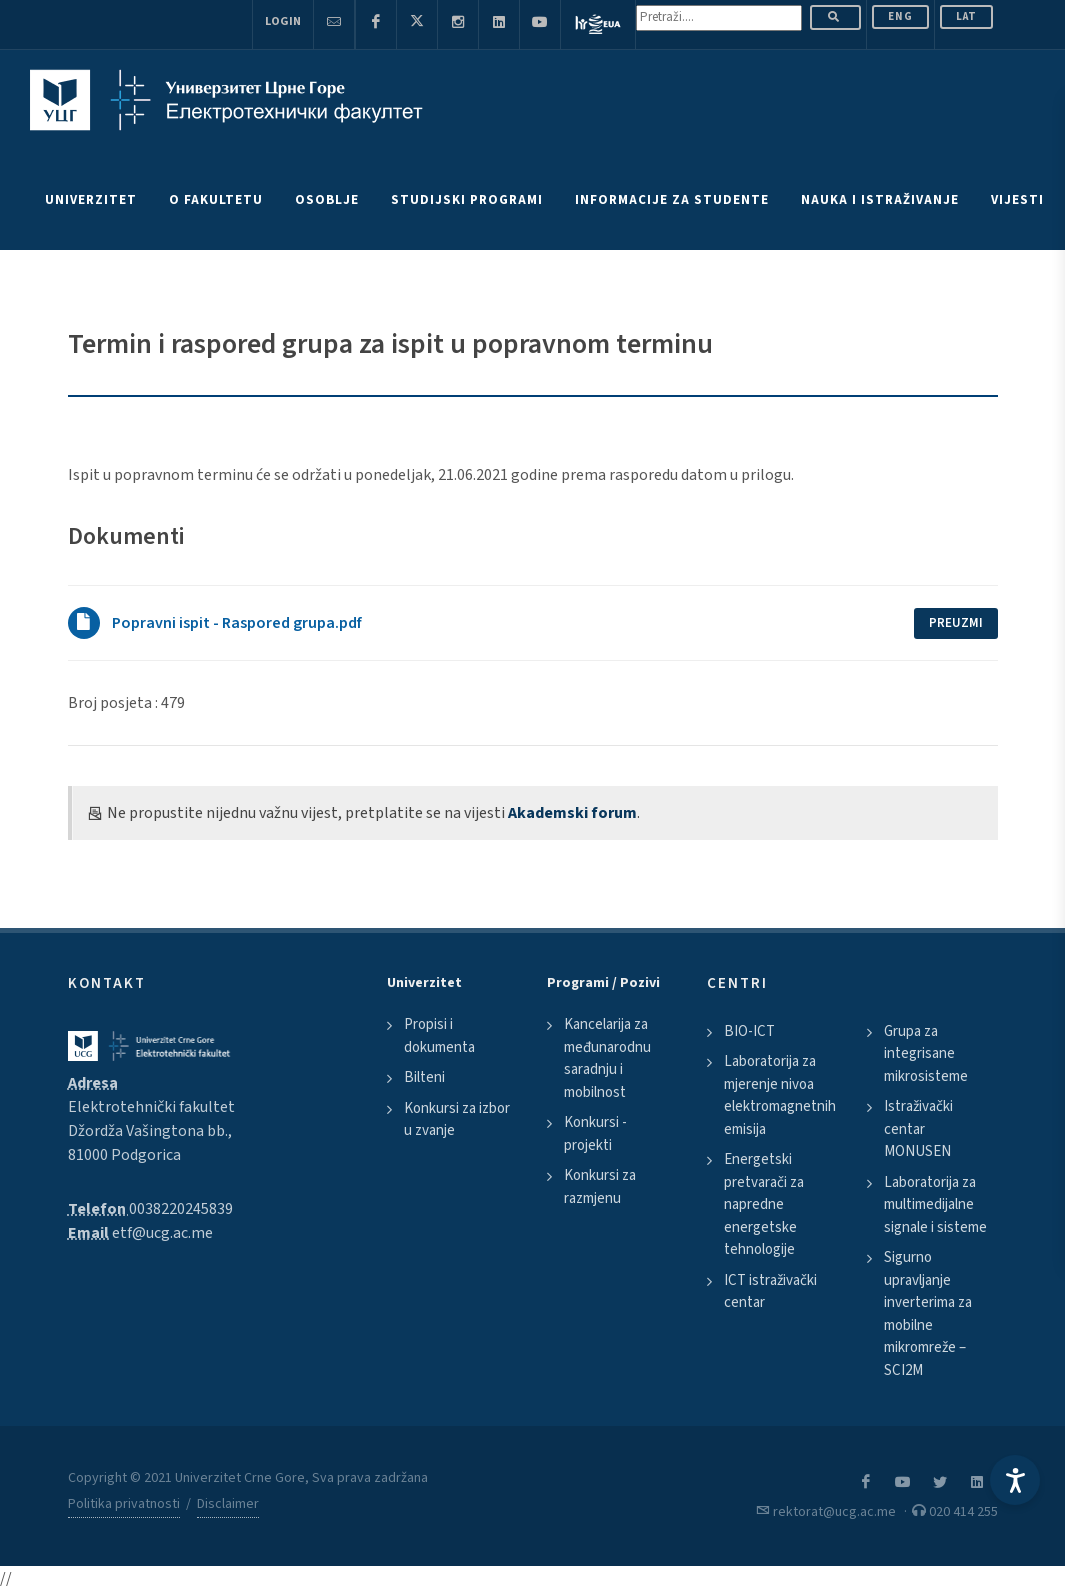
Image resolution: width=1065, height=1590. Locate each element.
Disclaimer (228, 1504)
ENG (900, 16)
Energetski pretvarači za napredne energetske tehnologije (764, 1204)
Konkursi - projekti (595, 1134)
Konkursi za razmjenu (600, 1187)
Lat (966, 16)
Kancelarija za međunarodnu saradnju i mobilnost (607, 1058)
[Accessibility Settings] (1015, 1480)
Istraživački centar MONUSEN (918, 1129)
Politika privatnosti (124, 1504)
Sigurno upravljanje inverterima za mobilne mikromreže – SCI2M (928, 1314)
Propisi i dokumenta (439, 1036)
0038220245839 (181, 1209)
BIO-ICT (749, 1031)
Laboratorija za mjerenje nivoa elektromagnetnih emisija (780, 1095)
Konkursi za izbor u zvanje (457, 1120)
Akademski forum (572, 813)
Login (283, 21)
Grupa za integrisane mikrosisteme (926, 1054)
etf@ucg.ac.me (162, 1233)
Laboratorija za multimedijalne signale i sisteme (935, 1205)
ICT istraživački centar (770, 1292)
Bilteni (424, 1077)
